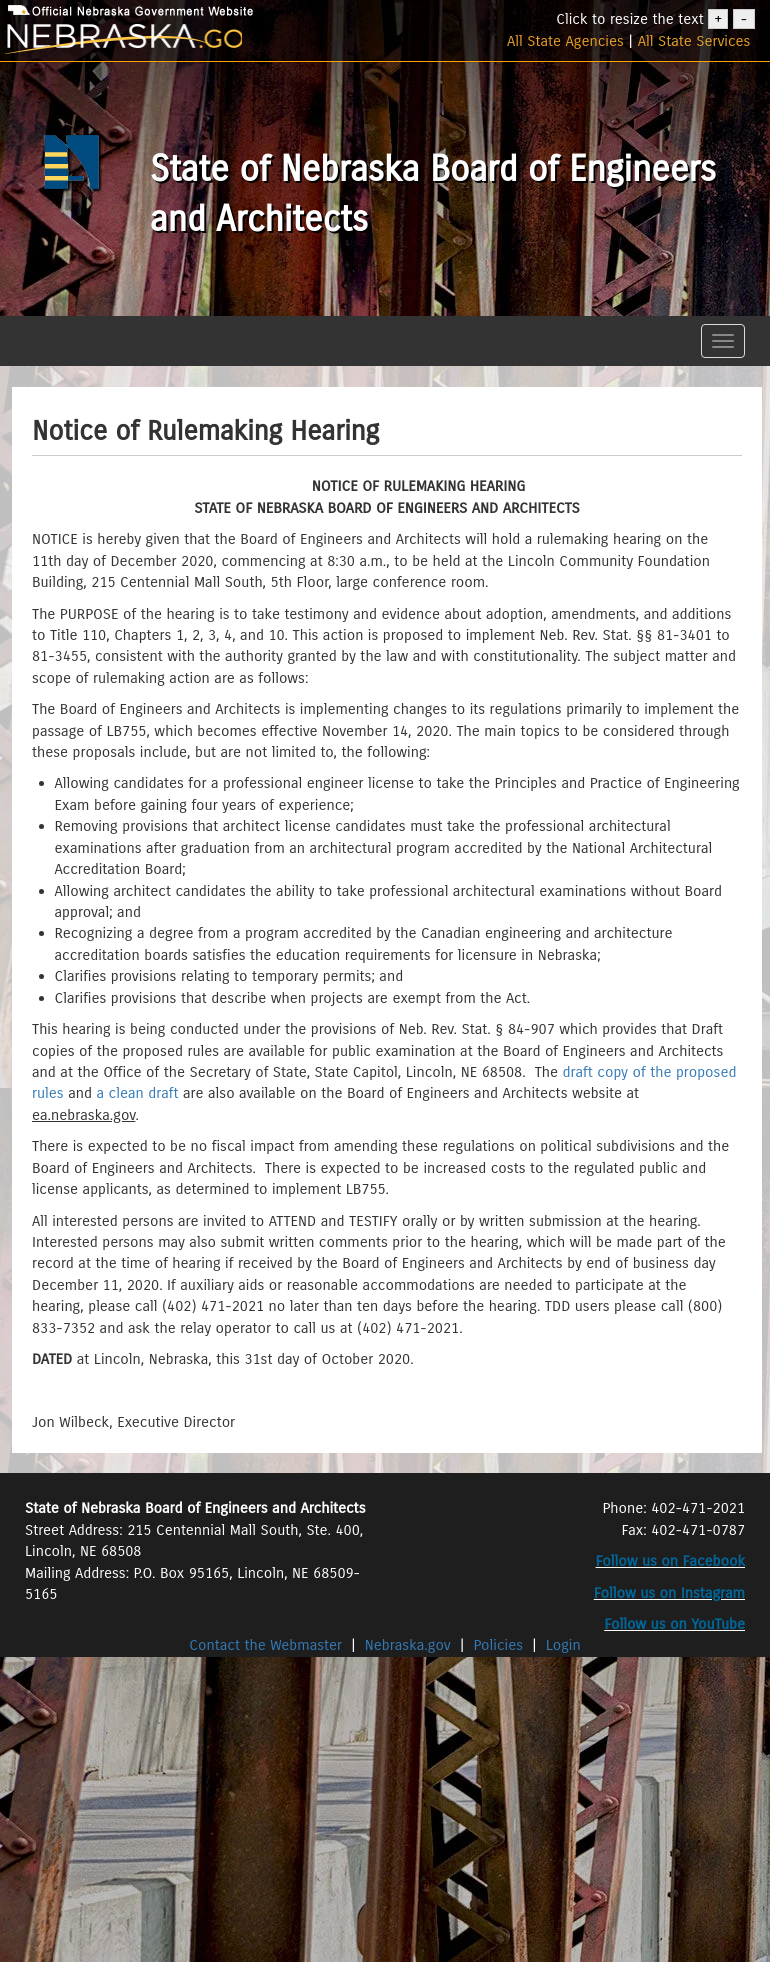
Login (563, 1645)
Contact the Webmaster (267, 1645)
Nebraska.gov (408, 1645)
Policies (499, 1645)
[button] (23, 323)
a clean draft (139, 1093)
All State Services (694, 41)
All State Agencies (565, 41)
